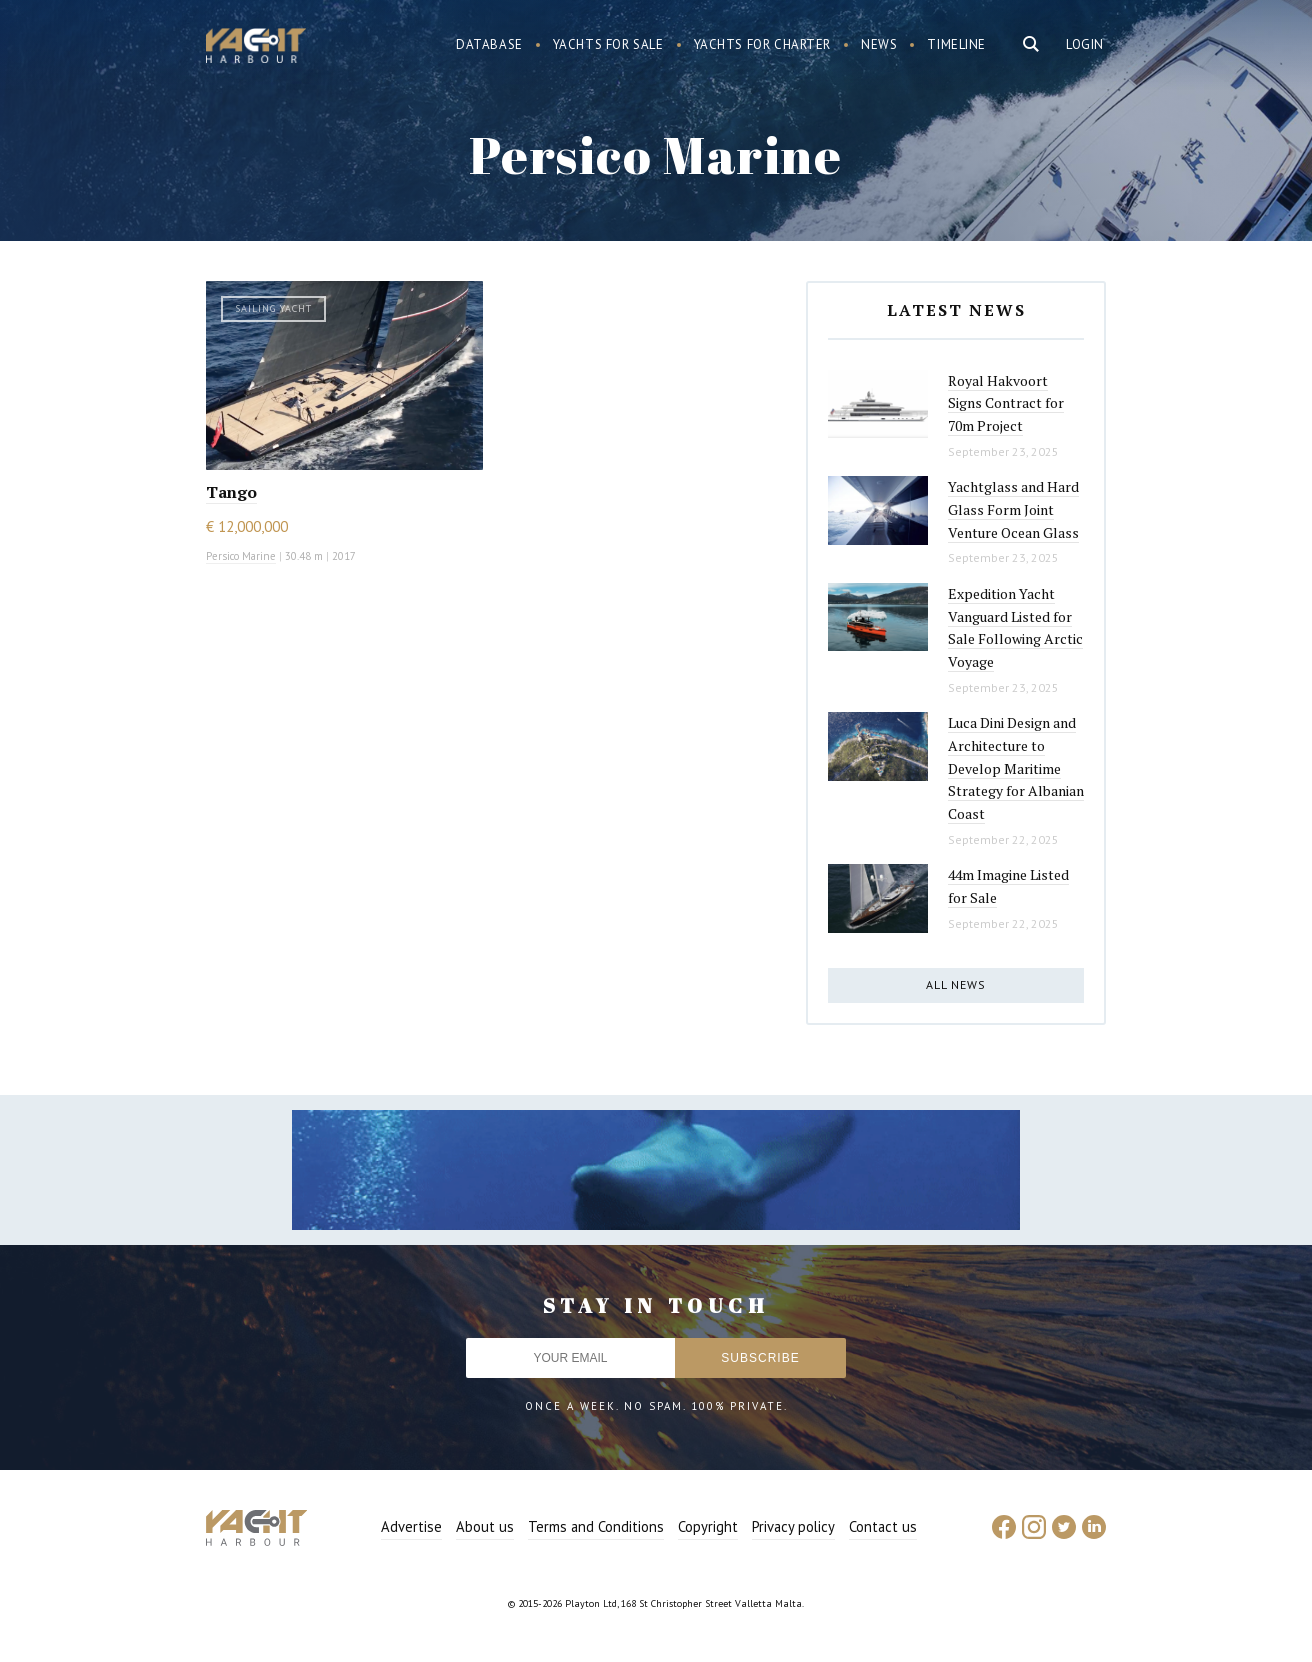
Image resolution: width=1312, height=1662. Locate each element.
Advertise (411, 1526)
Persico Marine (241, 556)
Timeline (956, 44)
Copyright (708, 1526)
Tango (231, 492)
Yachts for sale (608, 44)
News (879, 44)
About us (485, 1526)
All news (956, 984)
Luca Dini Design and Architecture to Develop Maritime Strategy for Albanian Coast (1016, 768)
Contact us (883, 1526)
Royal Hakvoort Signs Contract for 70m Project (1006, 403)
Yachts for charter (763, 44)
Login (1085, 44)
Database (489, 44)
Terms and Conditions (596, 1526)
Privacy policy (793, 1526)
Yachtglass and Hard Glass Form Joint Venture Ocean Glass (1013, 509)
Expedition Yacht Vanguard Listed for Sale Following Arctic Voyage (1015, 627)
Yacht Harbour (256, 48)
